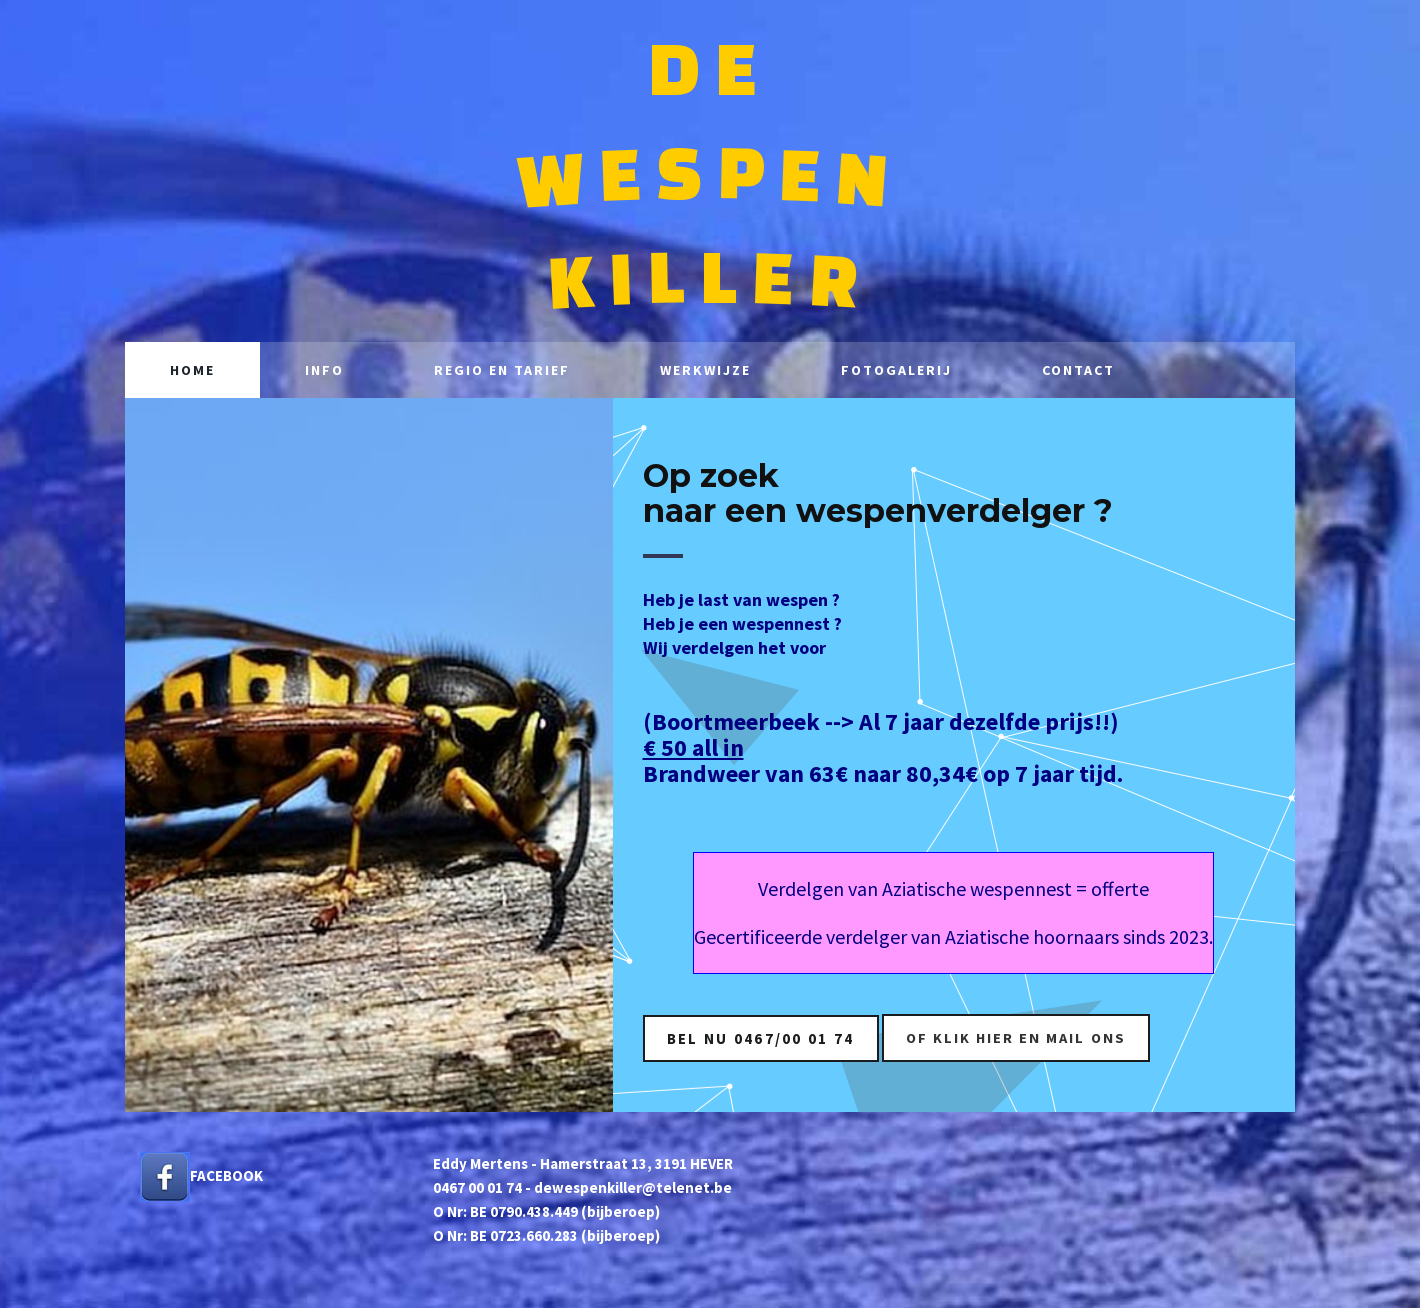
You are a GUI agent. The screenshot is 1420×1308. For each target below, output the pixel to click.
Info (324, 370)
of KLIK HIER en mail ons (1021, 1037)
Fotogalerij (896, 370)
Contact (1078, 370)
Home (192, 370)
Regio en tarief (502, 370)
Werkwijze (705, 370)
